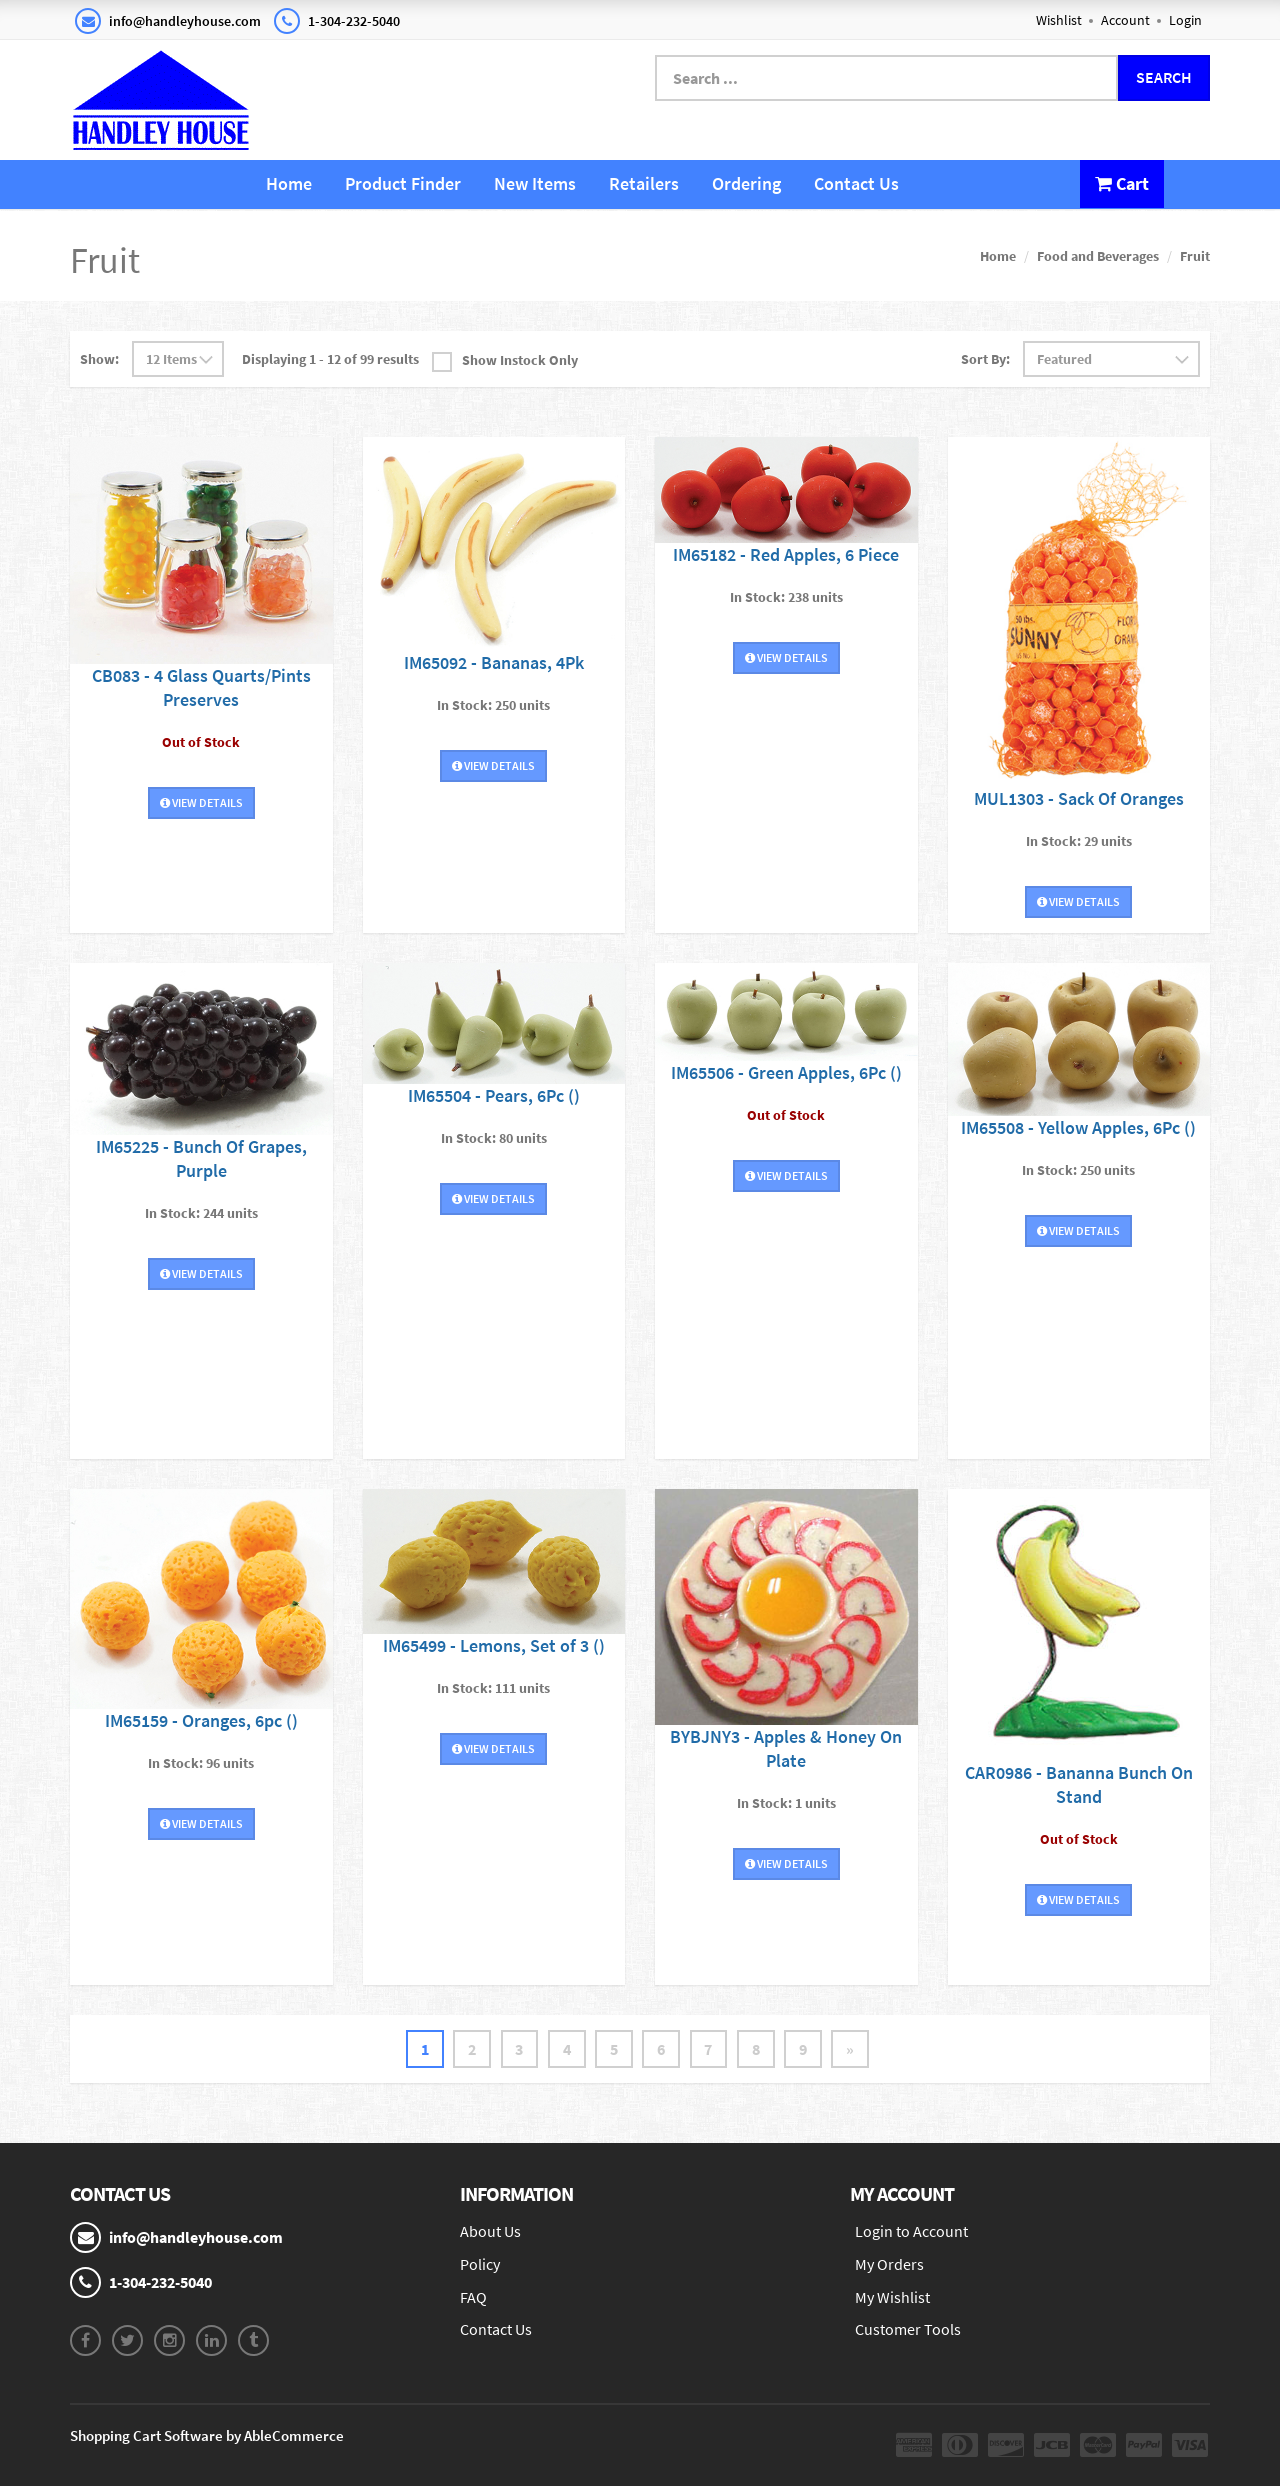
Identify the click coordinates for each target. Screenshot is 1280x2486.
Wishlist (1059, 20)
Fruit (1195, 256)
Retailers (644, 183)
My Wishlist (892, 2297)
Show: (99, 359)
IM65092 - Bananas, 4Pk (494, 661)
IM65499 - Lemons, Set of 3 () (494, 1645)
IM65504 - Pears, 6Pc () (494, 1095)
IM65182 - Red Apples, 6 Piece (786, 554)
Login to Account (911, 2231)
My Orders (889, 2264)
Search (1164, 77)
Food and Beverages (1098, 256)
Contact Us (856, 183)
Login (1185, 20)
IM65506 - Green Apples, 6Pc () (786, 1072)
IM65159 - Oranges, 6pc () (201, 1719)
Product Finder (403, 183)
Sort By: (985, 359)
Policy (480, 2264)
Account (1125, 20)
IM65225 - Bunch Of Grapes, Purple (201, 1158)
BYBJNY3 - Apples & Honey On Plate (786, 1748)
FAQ (473, 2297)
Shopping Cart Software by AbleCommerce (207, 2435)
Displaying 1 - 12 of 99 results (330, 359)
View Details (201, 801)
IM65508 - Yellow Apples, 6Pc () (1078, 1126)
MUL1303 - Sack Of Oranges (1079, 798)
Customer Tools (908, 2330)
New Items (535, 183)
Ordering (746, 183)
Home (289, 183)
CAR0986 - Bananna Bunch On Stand (1079, 1784)
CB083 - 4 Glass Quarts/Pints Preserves (201, 686)
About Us (490, 2231)
